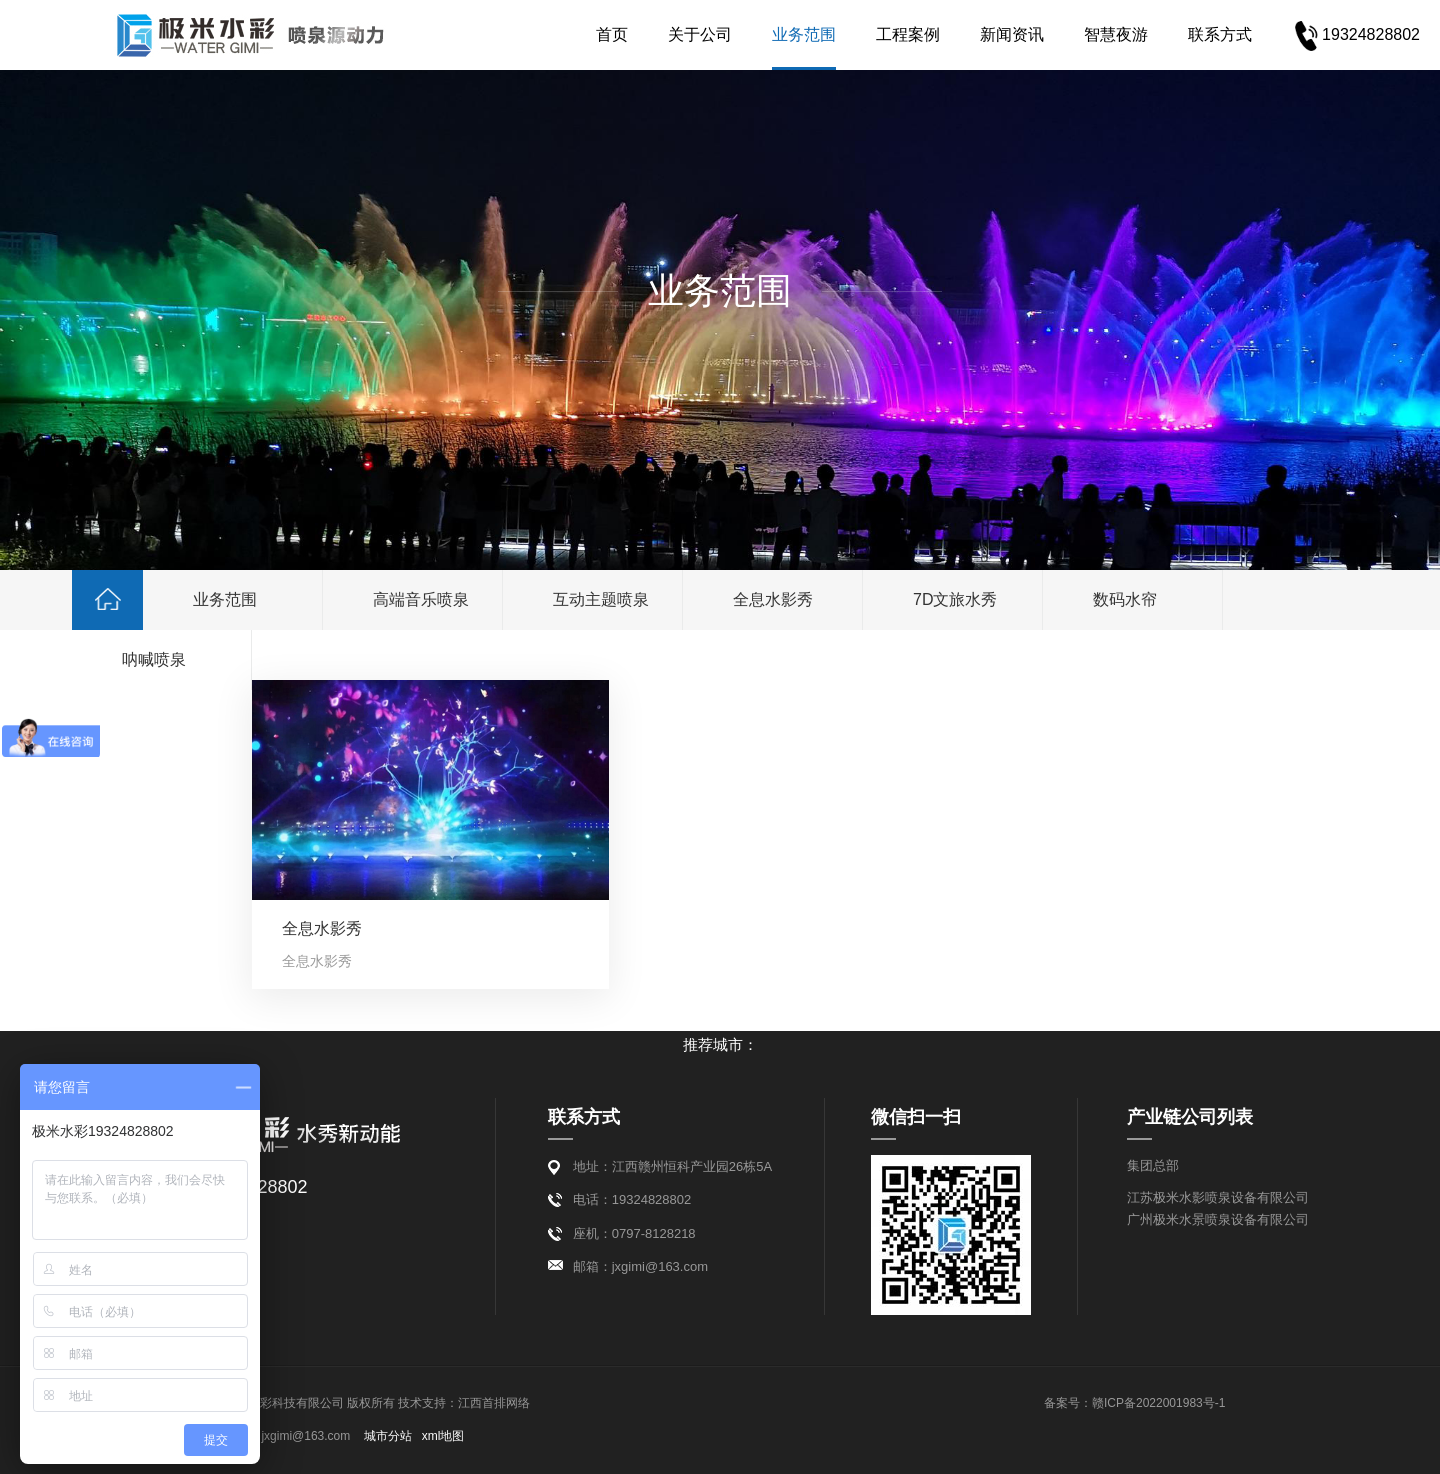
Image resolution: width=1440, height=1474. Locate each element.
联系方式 (1183, 34)
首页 (575, 34)
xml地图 (443, 1436)
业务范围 (767, 34)
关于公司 (663, 34)
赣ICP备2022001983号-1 (1158, 1403)
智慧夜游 (1079, 34)
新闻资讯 (975, 34)
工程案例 (871, 34)
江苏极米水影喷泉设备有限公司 (1218, 1197)
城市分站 (388, 1436)
